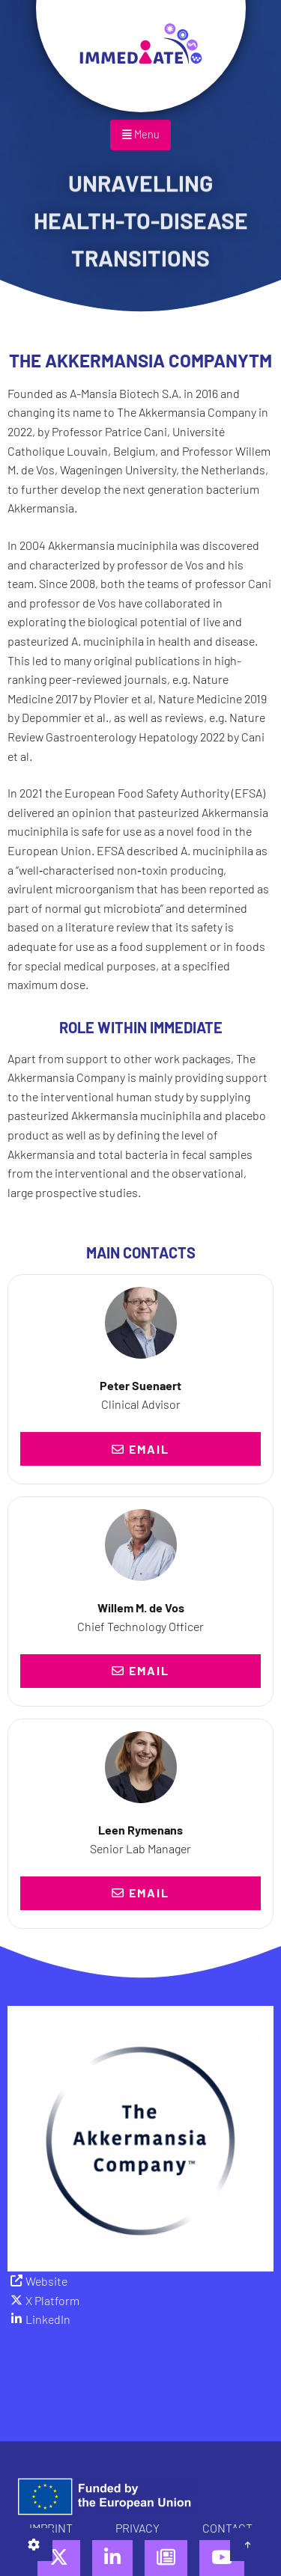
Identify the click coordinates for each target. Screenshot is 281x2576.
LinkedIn (47, 2319)
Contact (227, 2528)
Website (46, 2281)
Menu (141, 134)
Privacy (137, 2528)
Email (140, 1449)
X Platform (52, 2300)
